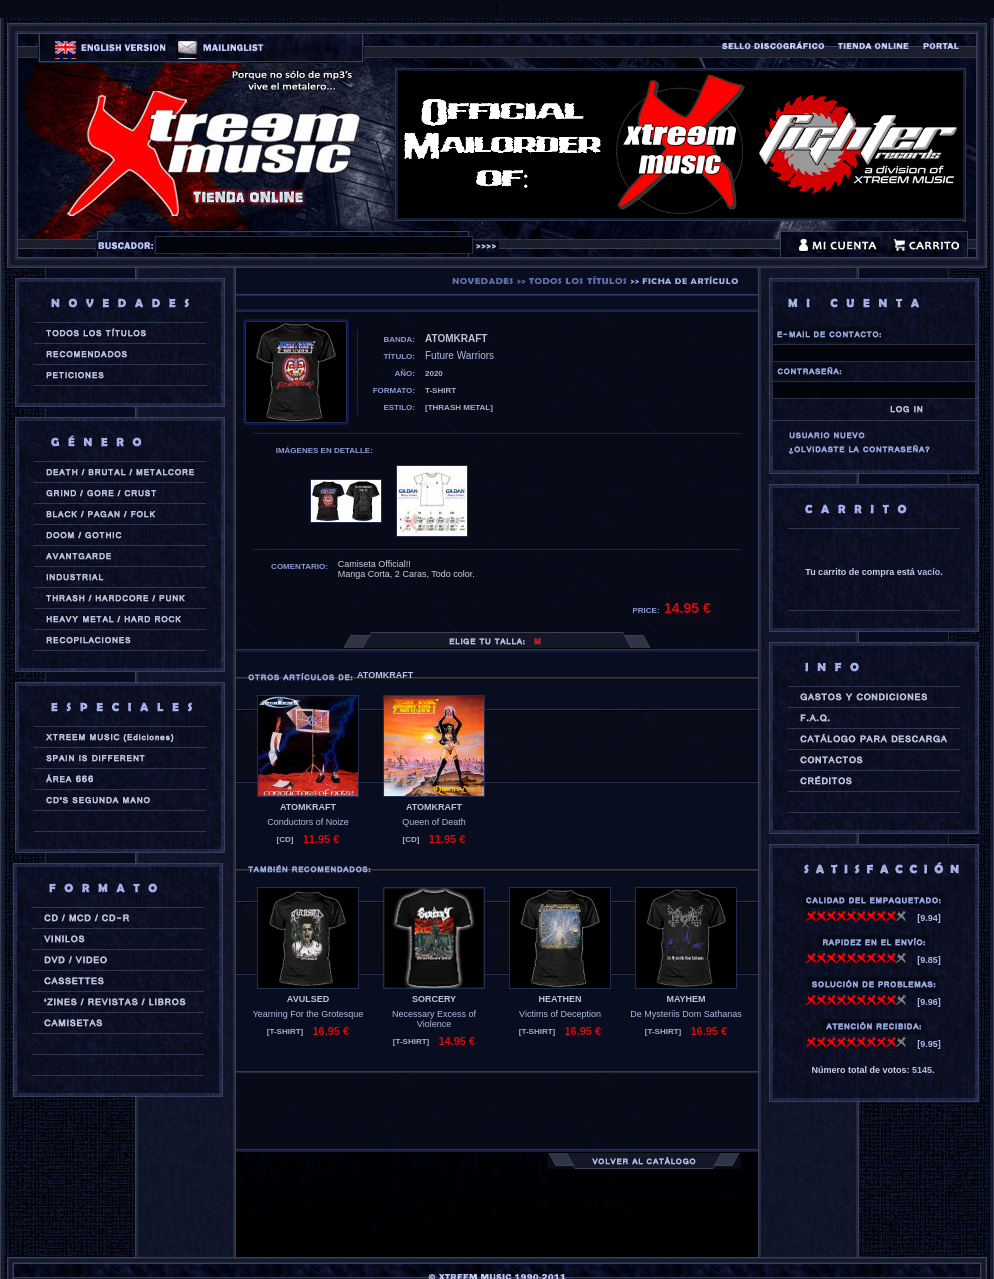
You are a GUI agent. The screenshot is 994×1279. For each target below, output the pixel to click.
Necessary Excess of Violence (434, 1019)
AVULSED (308, 999)
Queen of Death (434, 822)
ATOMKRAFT (308, 807)
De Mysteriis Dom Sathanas (686, 1014)
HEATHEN (560, 999)
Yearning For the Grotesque (308, 1014)
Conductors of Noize (308, 822)
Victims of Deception (560, 1014)
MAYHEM (685, 999)
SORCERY (434, 999)
